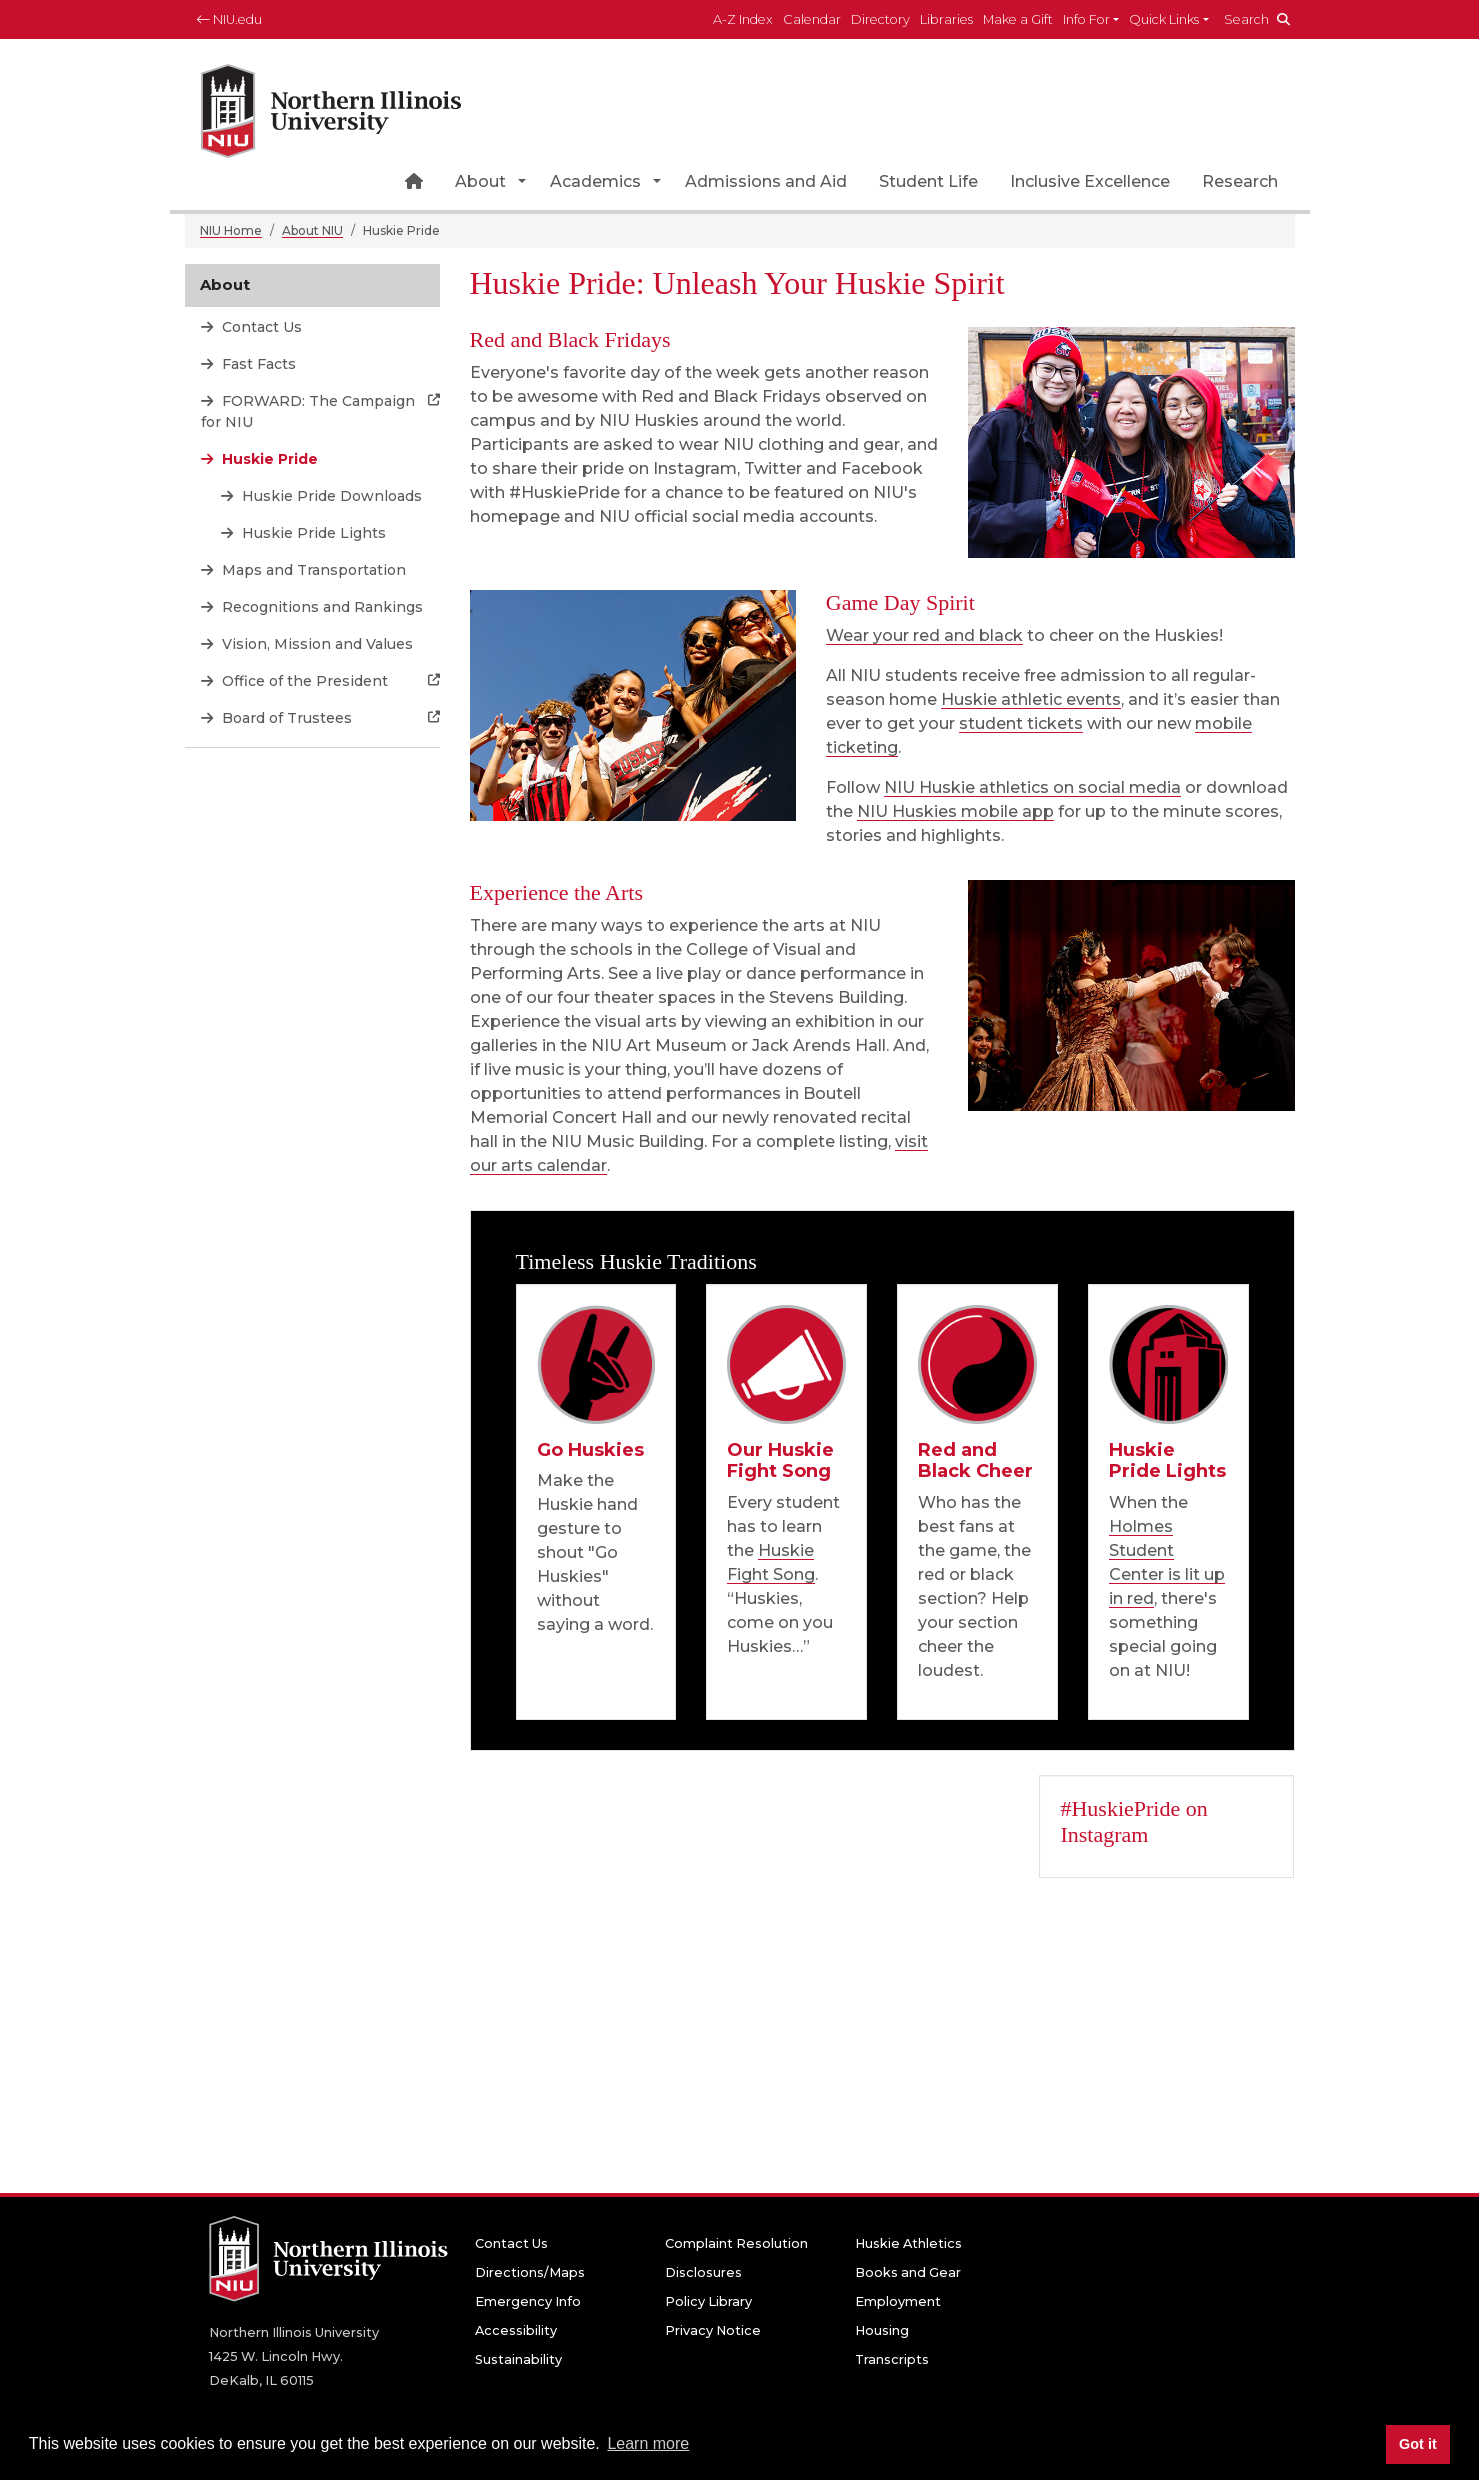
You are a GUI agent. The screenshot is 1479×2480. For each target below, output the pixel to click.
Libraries (946, 19)
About (480, 181)
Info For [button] (1086, 19)
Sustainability (518, 2359)
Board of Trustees (285, 718)
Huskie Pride (268, 459)
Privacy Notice (713, 2330)
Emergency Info (528, 2301)
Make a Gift (1018, 19)
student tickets (1021, 723)
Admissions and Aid (766, 181)
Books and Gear (908, 2272)
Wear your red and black (924, 635)
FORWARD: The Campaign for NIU (308, 411)
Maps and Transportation (312, 570)
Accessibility (516, 2330)
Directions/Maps (530, 2272)
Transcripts (892, 2359)
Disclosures (703, 2272)
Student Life (928, 181)
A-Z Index (743, 19)
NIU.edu (229, 19)
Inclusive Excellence (1090, 181)
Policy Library (708, 2301)
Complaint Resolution (736, 2243)
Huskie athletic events (1031, 699)
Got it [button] (1418, 2444)
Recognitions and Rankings (320, 607)
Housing (882, 2330)
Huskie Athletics (908, 2243)
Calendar (812, 19)
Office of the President (303, 681)
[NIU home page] (331, 104)
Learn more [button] (648, 2443)
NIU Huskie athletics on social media (1032, 787)
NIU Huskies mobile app (955, 811)
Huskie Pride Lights (312, 533)
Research (1240, 181)
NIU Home (231, 230)
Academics (595, 181)
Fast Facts (257, 364)
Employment (898, 2301)
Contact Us (260, 327)
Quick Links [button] (1164, 19)
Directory (880, 19)
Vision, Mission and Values (315, 644)
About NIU (312, 230)
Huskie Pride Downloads (330, 496)
